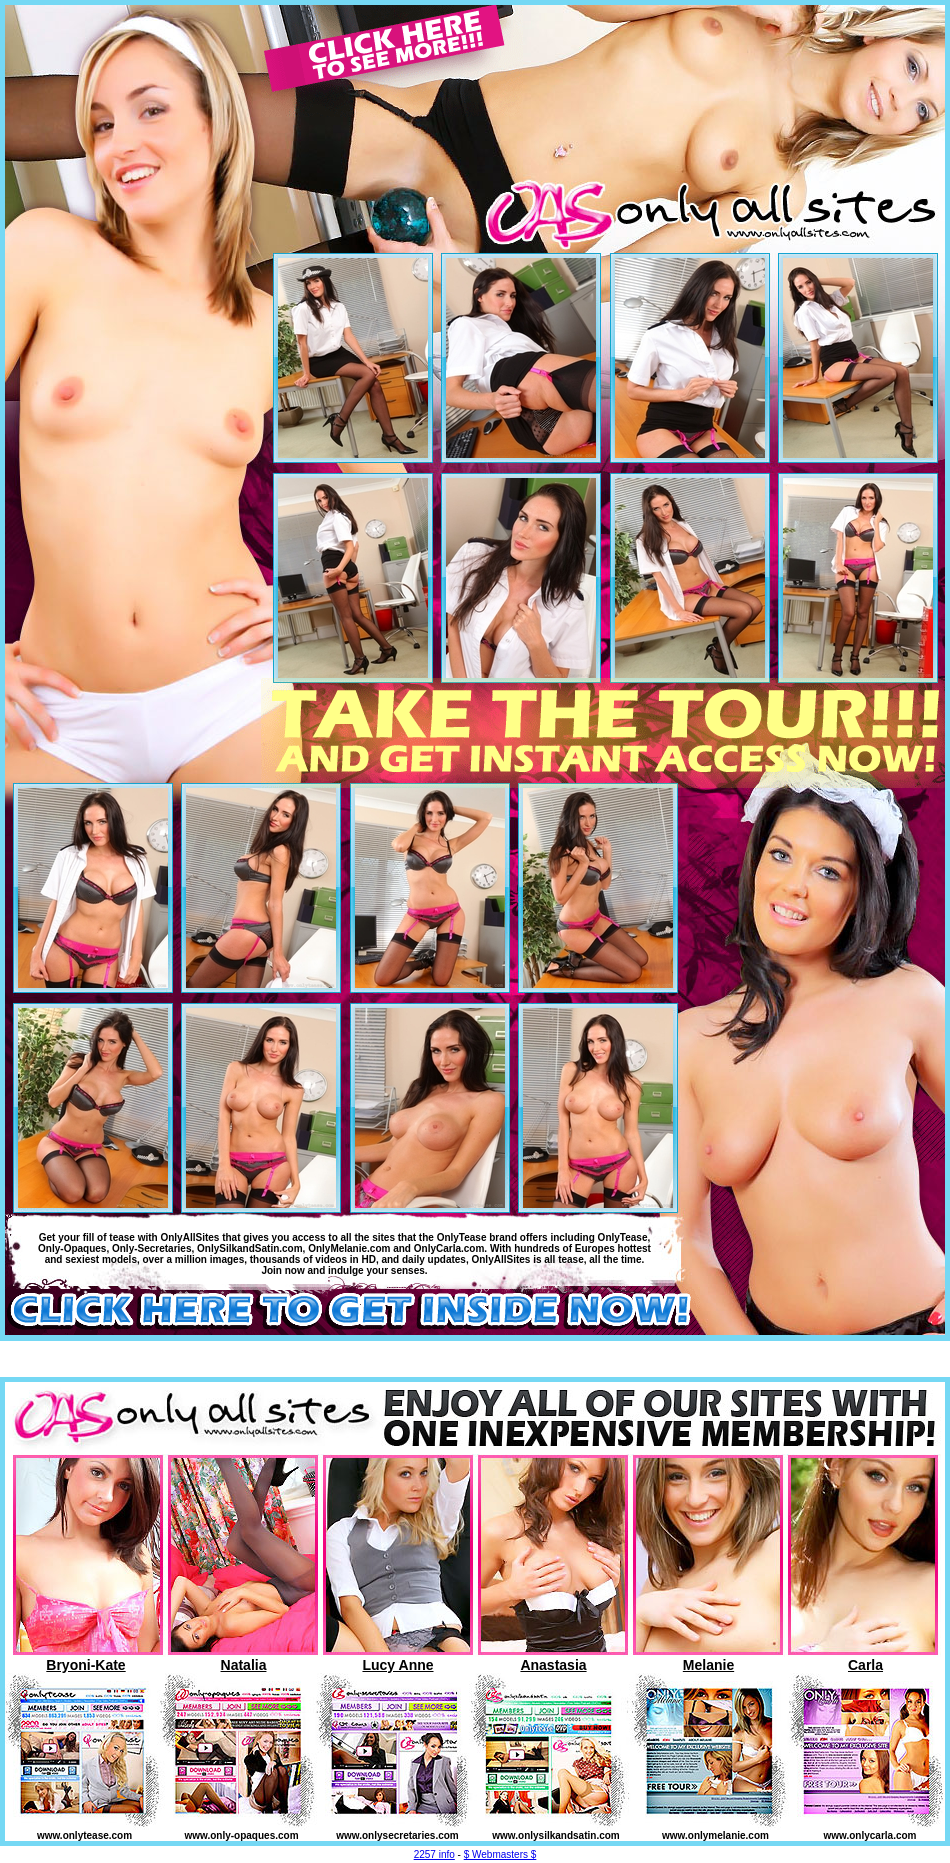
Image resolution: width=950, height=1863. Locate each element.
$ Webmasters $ (500, 1854)
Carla (865, 1665)
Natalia (244, 1665)
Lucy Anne (397, 1665)
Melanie (708, 1665)
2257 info (434, 1854)
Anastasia (553, 1665)
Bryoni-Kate (85, 1665)
